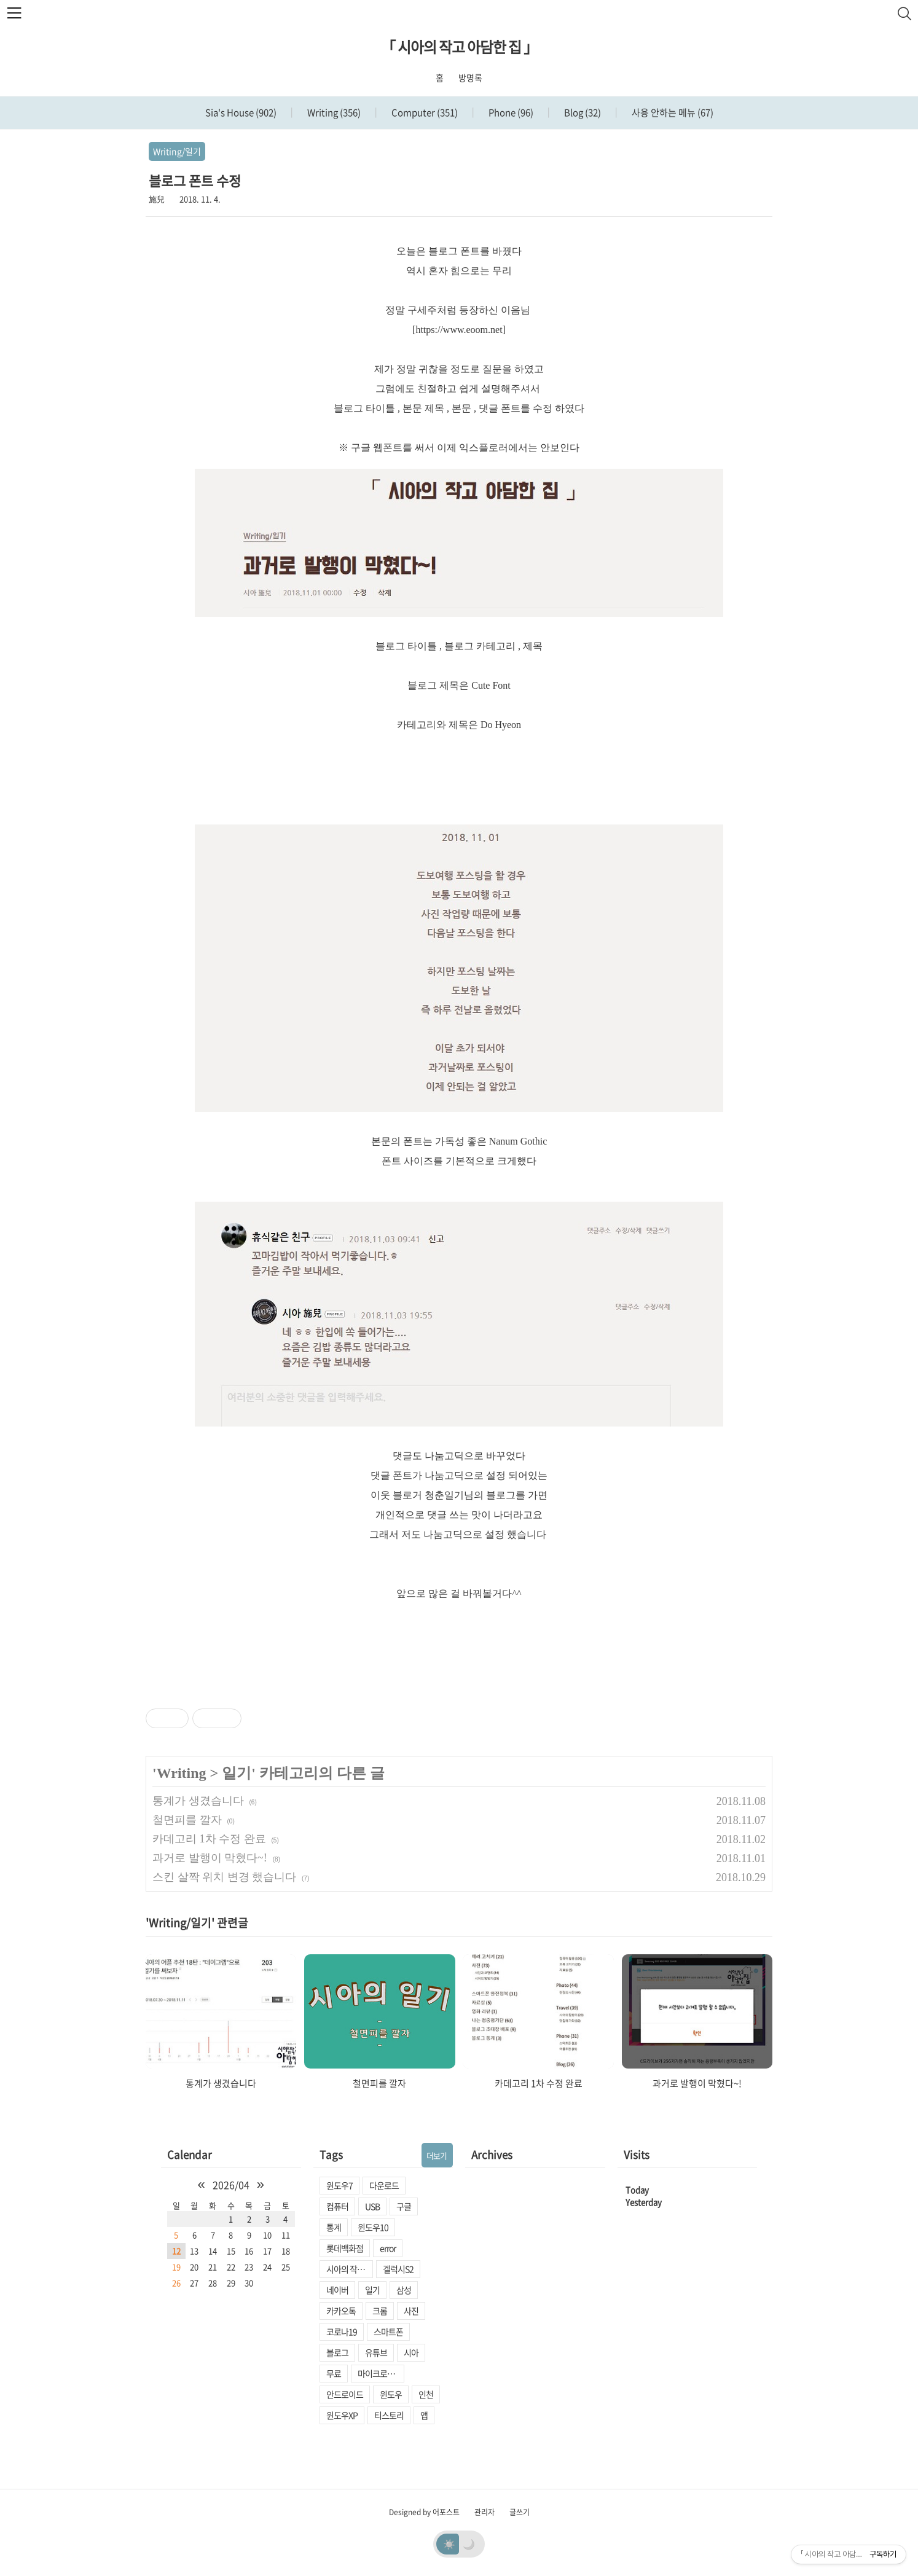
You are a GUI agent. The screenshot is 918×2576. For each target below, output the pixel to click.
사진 (411, 2310)
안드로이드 (344, 2394)
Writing (333, 112)
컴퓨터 (337, 2206)
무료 (333, 2373)
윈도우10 (373, 2227)
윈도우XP (342, 2415)
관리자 (484, 2512)
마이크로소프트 (381, 2373)
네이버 (337, 2290)
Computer (424, 112)
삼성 (403, 2290)
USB (372, 2206)
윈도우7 (339, 2185)
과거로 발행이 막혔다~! (209, 1858)
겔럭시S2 (398, 2269)
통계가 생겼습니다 (198, 1801)
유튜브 (376, 2352)
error (388, 2248)
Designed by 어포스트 (424, 2512)
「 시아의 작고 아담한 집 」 (459, 47)
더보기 (436, 2155)
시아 (411, 2352)
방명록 (470, 77)
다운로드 (384, 2185)
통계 (333, 2227)
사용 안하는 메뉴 (671, 112)
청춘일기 (444, 1495)
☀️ (449, 2543)
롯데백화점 (344, 2248)
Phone (510, 112)
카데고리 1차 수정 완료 (209, 1839)
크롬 (379, 2310)
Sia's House (241, 112)
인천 (425, 2394)
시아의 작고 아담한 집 (349, 2269)
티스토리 (389, 2415)
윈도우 (391, 2394)
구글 (403, 2206)
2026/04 (231, 2184)
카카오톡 (341, 2310)
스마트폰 (388, 2331)
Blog (581, 112)
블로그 (337, 2352)
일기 (236, 1773)
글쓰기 (519, 2512)
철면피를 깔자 (187, 1820)
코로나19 (341, 2331)
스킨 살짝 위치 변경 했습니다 (224, 1877)
